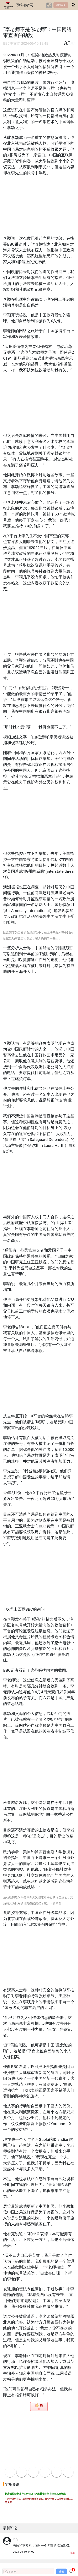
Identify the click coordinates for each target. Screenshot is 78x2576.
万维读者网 (24, 5)
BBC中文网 (11, 44)
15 (39, 2409)
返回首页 (61, 5)
